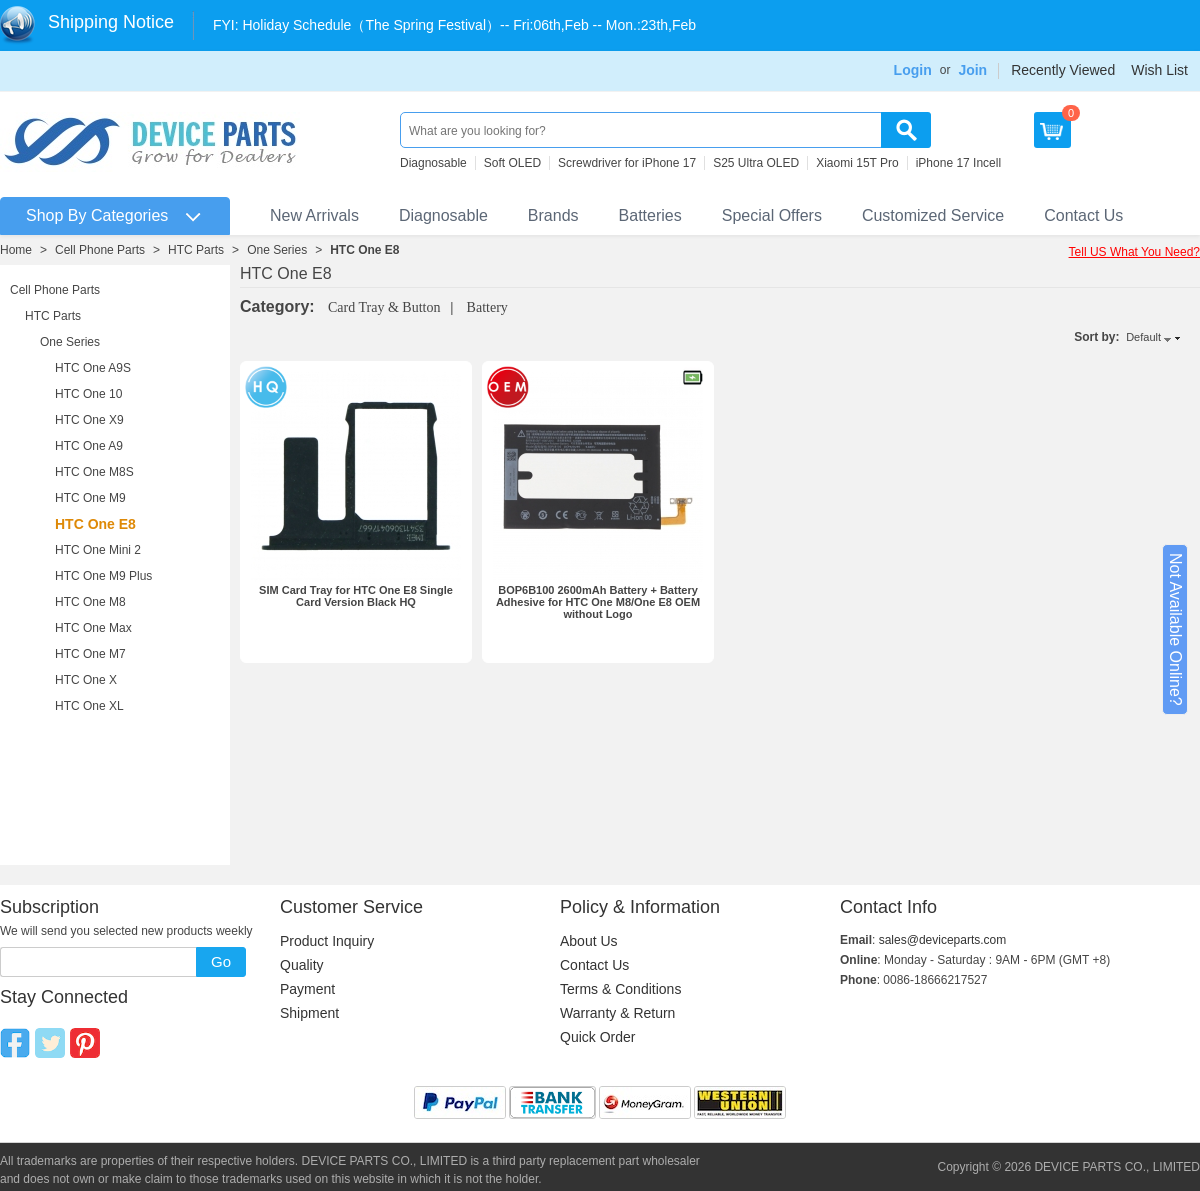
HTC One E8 (364, 250)
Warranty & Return (617, 1013)
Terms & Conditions (620, 989)
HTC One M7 (90, 654)
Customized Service (933, 215)
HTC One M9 (90, 498)
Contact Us (1083, 215)
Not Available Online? (1175, 629)
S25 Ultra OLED (756, 163)
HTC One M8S (94, 472)
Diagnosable (433, 163)
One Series (277, 250)
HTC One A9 (89, 446)
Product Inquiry (327, 941)
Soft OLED (512, 163)
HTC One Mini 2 (98, 550)
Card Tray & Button (384, 307)
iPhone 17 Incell (958, 163)
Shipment (309, 1013)
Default (1143, 337)
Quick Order (597, 1037)
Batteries (650, 215)
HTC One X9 (89, 420)
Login (913, 70)
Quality (302, 965)
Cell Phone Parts (100, 250)
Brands (553, 215)
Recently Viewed (1063, 70)
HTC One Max (93, 628)
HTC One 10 (88, 394)
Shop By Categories (97, 215)
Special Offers (772, 215)
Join (972, 70)
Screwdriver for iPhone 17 (627, 163)
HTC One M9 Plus (103, 576)
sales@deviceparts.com (943, 940)
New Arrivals (314, 215)
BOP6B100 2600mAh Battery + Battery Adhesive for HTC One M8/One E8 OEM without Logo (598, 602)
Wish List (1159, 70)
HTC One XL (89, 706)
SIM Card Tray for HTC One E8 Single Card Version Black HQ (356, 596)
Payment (307, 989)
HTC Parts (196, 250)
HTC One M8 (90, 602)
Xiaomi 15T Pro (857, 163)
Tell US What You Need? (1134, 252)
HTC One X (86, 680)
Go (221, 961)
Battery (487, 307)
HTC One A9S (93, 368)
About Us (589, 941)
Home (16, 250)
